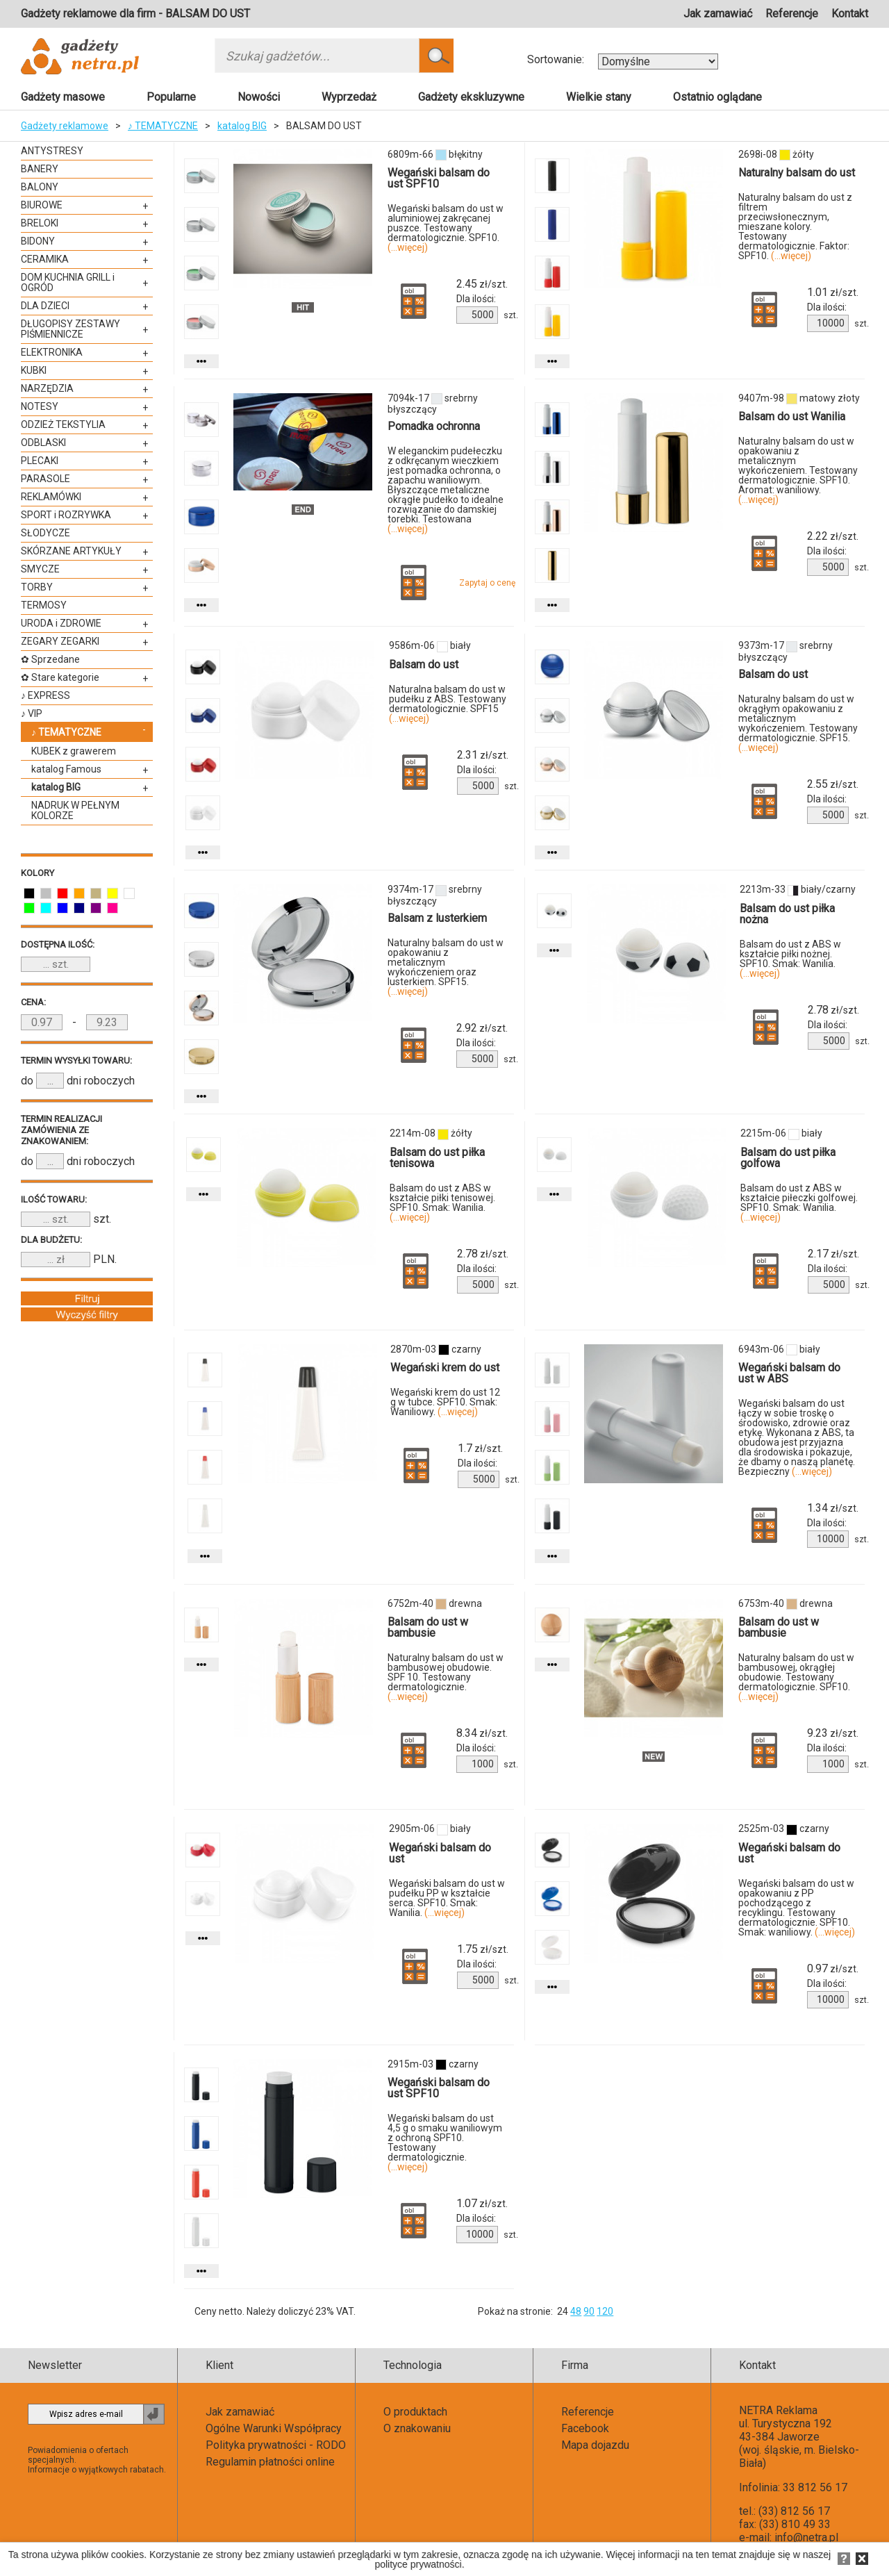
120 (605, 2311)
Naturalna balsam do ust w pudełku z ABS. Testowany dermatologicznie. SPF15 (447, 704)
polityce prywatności (417, 2564)
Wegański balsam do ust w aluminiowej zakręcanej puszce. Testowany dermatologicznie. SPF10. (446, 228)
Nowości (259, 97)
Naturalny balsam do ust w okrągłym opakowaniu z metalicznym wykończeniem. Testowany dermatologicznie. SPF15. (798, 723)
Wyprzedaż (349, 97)
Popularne (171, 97)
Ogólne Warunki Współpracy (274, 2428)
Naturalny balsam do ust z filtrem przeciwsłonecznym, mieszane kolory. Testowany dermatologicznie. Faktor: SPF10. (795, 226)
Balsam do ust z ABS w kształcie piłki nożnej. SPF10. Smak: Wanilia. (790, 959)
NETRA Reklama (778, 2410)
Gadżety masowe (63, 97)
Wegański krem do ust (444, 1367)
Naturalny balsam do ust (796, 172)
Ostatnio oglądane (717, 97)
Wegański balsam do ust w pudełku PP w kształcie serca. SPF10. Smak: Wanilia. (447, 1898)
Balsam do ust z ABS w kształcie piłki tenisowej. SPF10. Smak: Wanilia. (442, 1202)
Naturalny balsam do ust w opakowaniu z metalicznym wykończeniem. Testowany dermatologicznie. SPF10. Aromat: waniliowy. (798, 470)
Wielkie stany (598, 97)
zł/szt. (482, 284)
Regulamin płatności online (270, 2461)
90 (589, 2311)
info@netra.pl (806, 2537)
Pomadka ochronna (434, 426)
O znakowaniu (417, 2428)
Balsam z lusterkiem (437, 918)
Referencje (791, 13)
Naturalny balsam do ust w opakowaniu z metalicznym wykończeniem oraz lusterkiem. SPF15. (446, 967)
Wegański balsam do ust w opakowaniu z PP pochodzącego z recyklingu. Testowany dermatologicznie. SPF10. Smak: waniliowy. (796, 1908)
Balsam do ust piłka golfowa (788, 1158)
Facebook (585, 2428)
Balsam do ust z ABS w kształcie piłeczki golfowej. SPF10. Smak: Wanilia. (799, 1202)
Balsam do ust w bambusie (428, 1627)
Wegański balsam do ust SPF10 (439, 178)
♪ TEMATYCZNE (163, 125)
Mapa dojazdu (595, 2445)
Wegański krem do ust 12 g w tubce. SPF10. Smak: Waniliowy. (445, 1402)
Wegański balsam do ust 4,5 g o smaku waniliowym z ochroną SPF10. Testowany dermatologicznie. (445, 2142)
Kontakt (849, 13)
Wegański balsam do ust (440, 1853)
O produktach (415, 2411)
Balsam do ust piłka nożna (787, 914)
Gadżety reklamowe (64, 125)
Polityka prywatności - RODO (276, 2445)
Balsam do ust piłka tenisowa (437, 1158)
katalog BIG (242, 125)
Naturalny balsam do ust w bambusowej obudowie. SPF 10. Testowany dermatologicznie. (446, 1677)
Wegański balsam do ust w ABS (789, 1373)
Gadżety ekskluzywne (471, 97)
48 (575, 2311)
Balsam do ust (423, 664)
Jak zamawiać (717, 13)
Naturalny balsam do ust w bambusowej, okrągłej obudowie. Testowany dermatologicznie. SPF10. (796, 1677)
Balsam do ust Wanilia (791, 416)
